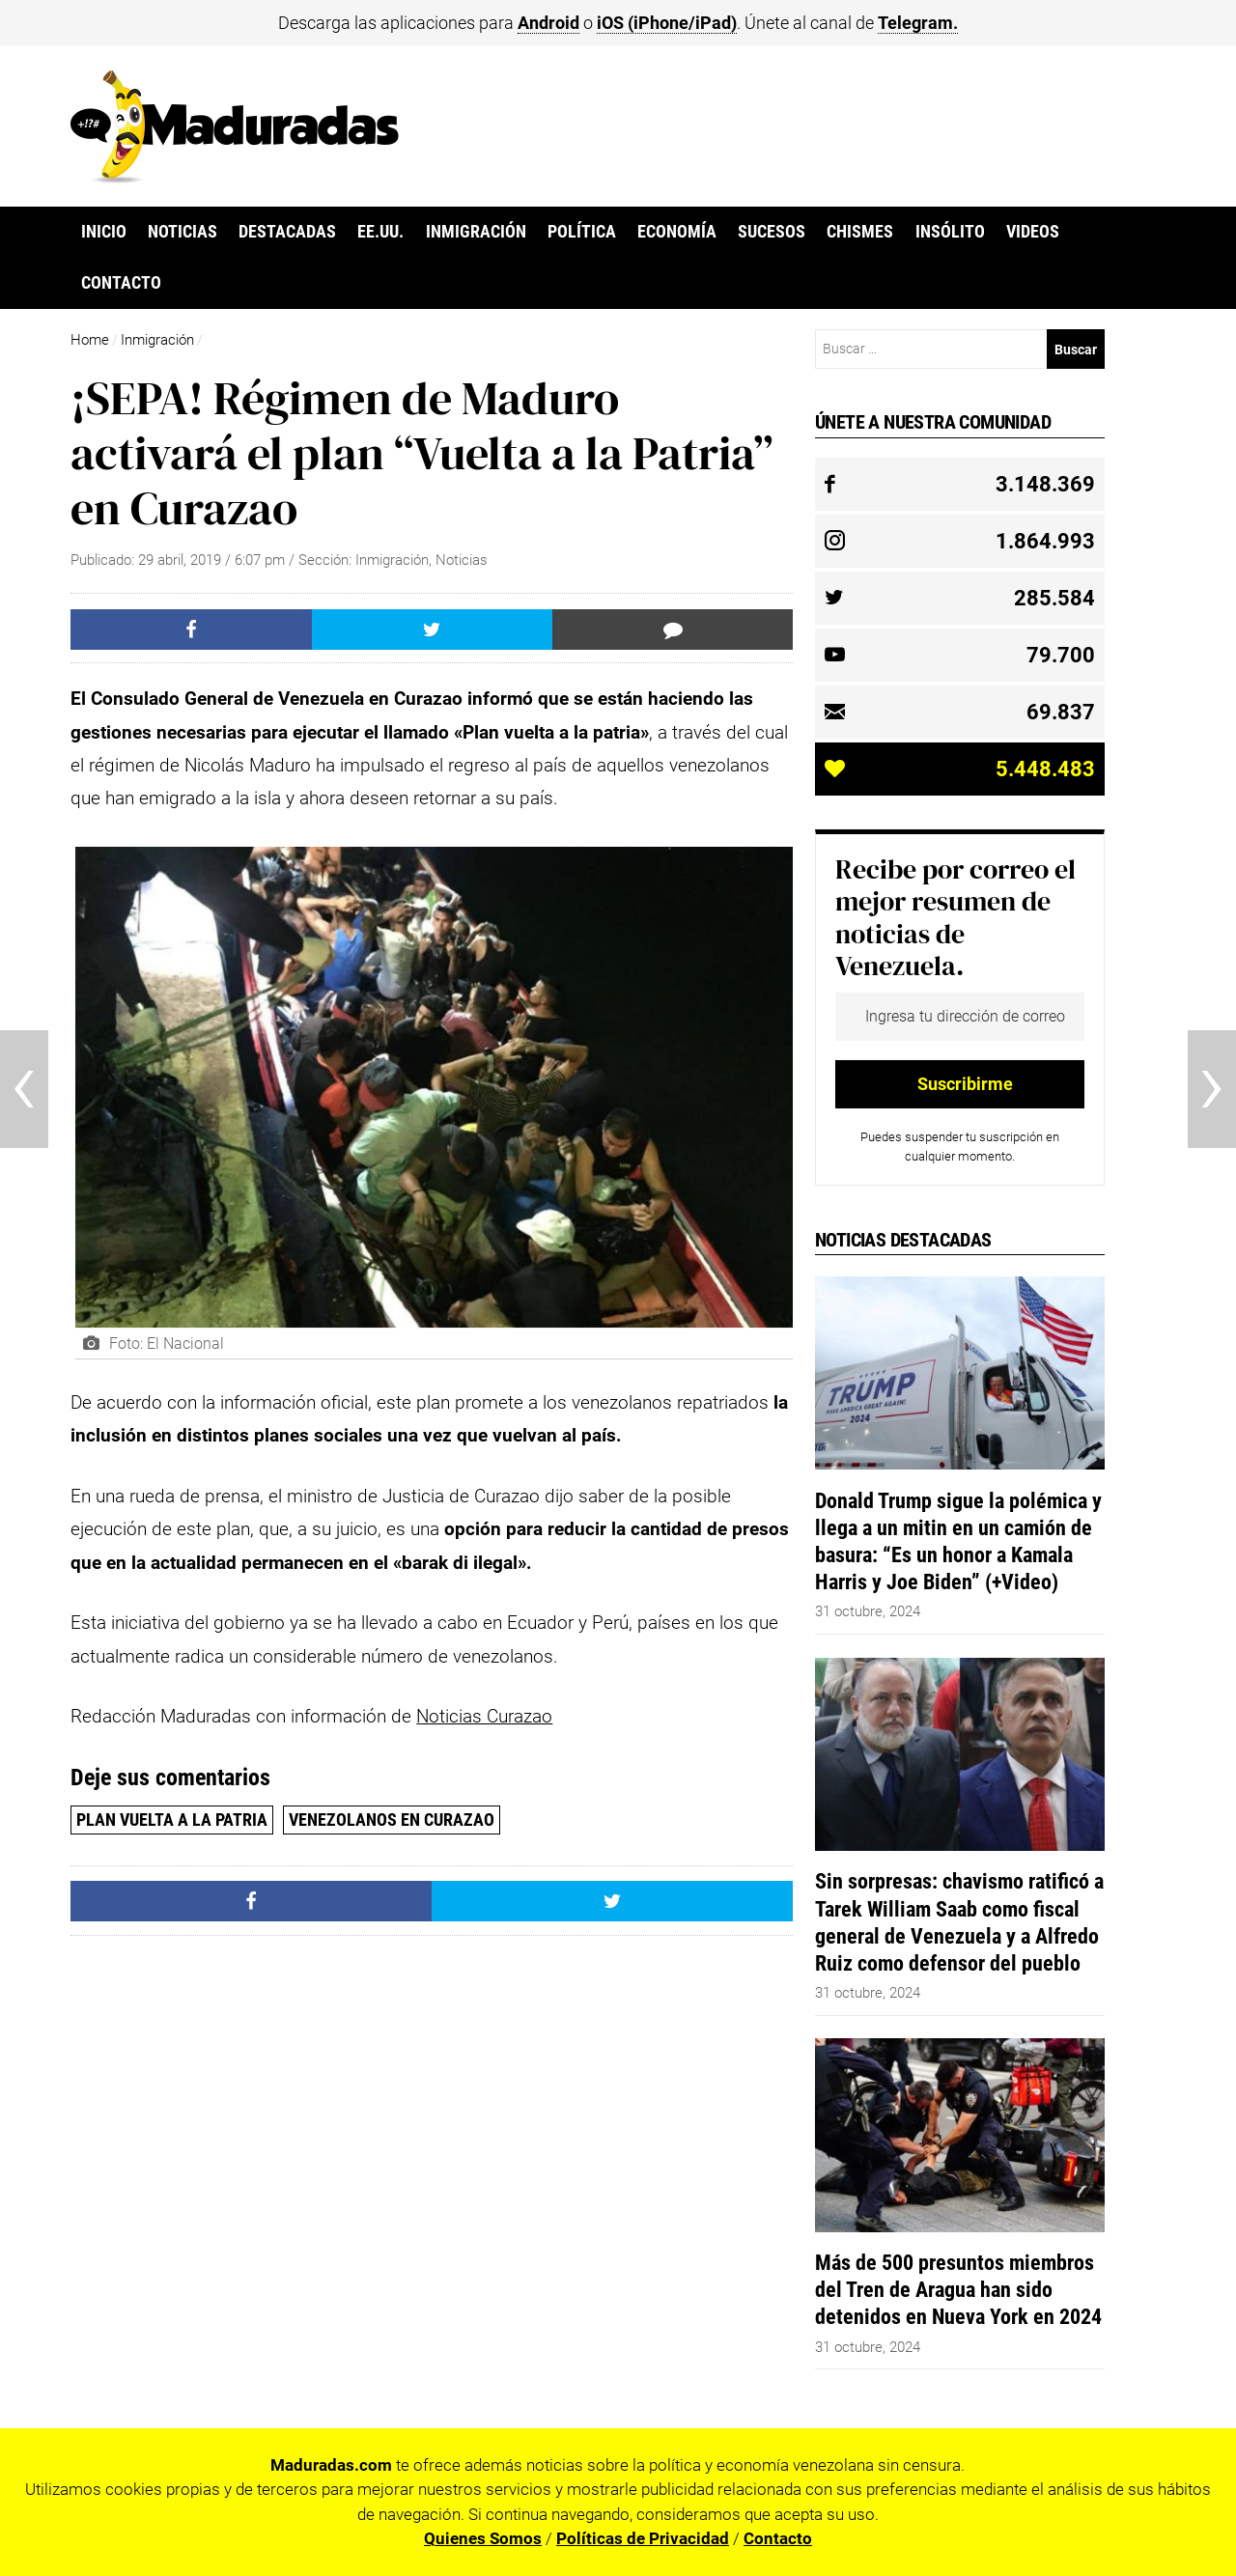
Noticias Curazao (484, 1716)
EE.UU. (380, 231)
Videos (1032, 231)
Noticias (182, 231)
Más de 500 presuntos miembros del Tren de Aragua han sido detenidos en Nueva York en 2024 (958, 2289)
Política (582, 231)
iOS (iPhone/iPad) (667, 23)
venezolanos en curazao (391, 1819)
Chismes (860, 231)
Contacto (121, 283)
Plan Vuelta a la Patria (171, 1819)
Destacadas (287, 231)
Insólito (950, 231)
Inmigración (476, 231)
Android (548, 23)
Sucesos (771, 231)
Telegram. (918, 23)
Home (89, 340)
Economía (676, 231)
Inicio (103, 231)
